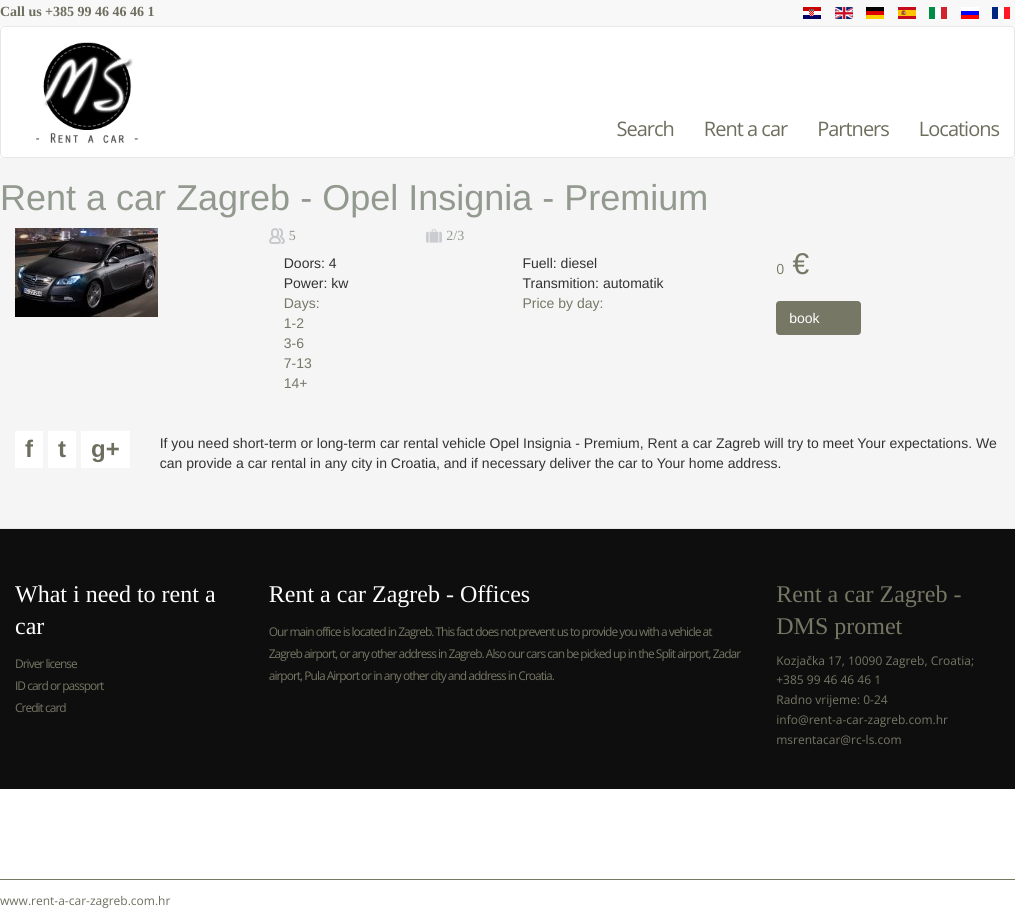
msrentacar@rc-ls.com (838, 739)
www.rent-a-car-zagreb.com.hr (85, 900)
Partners (853, 128)
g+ (105, 449)
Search (644, 128)
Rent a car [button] (745, 128)
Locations (959, 128)
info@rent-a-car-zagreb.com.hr (862, 719)
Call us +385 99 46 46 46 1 (77, 12)
